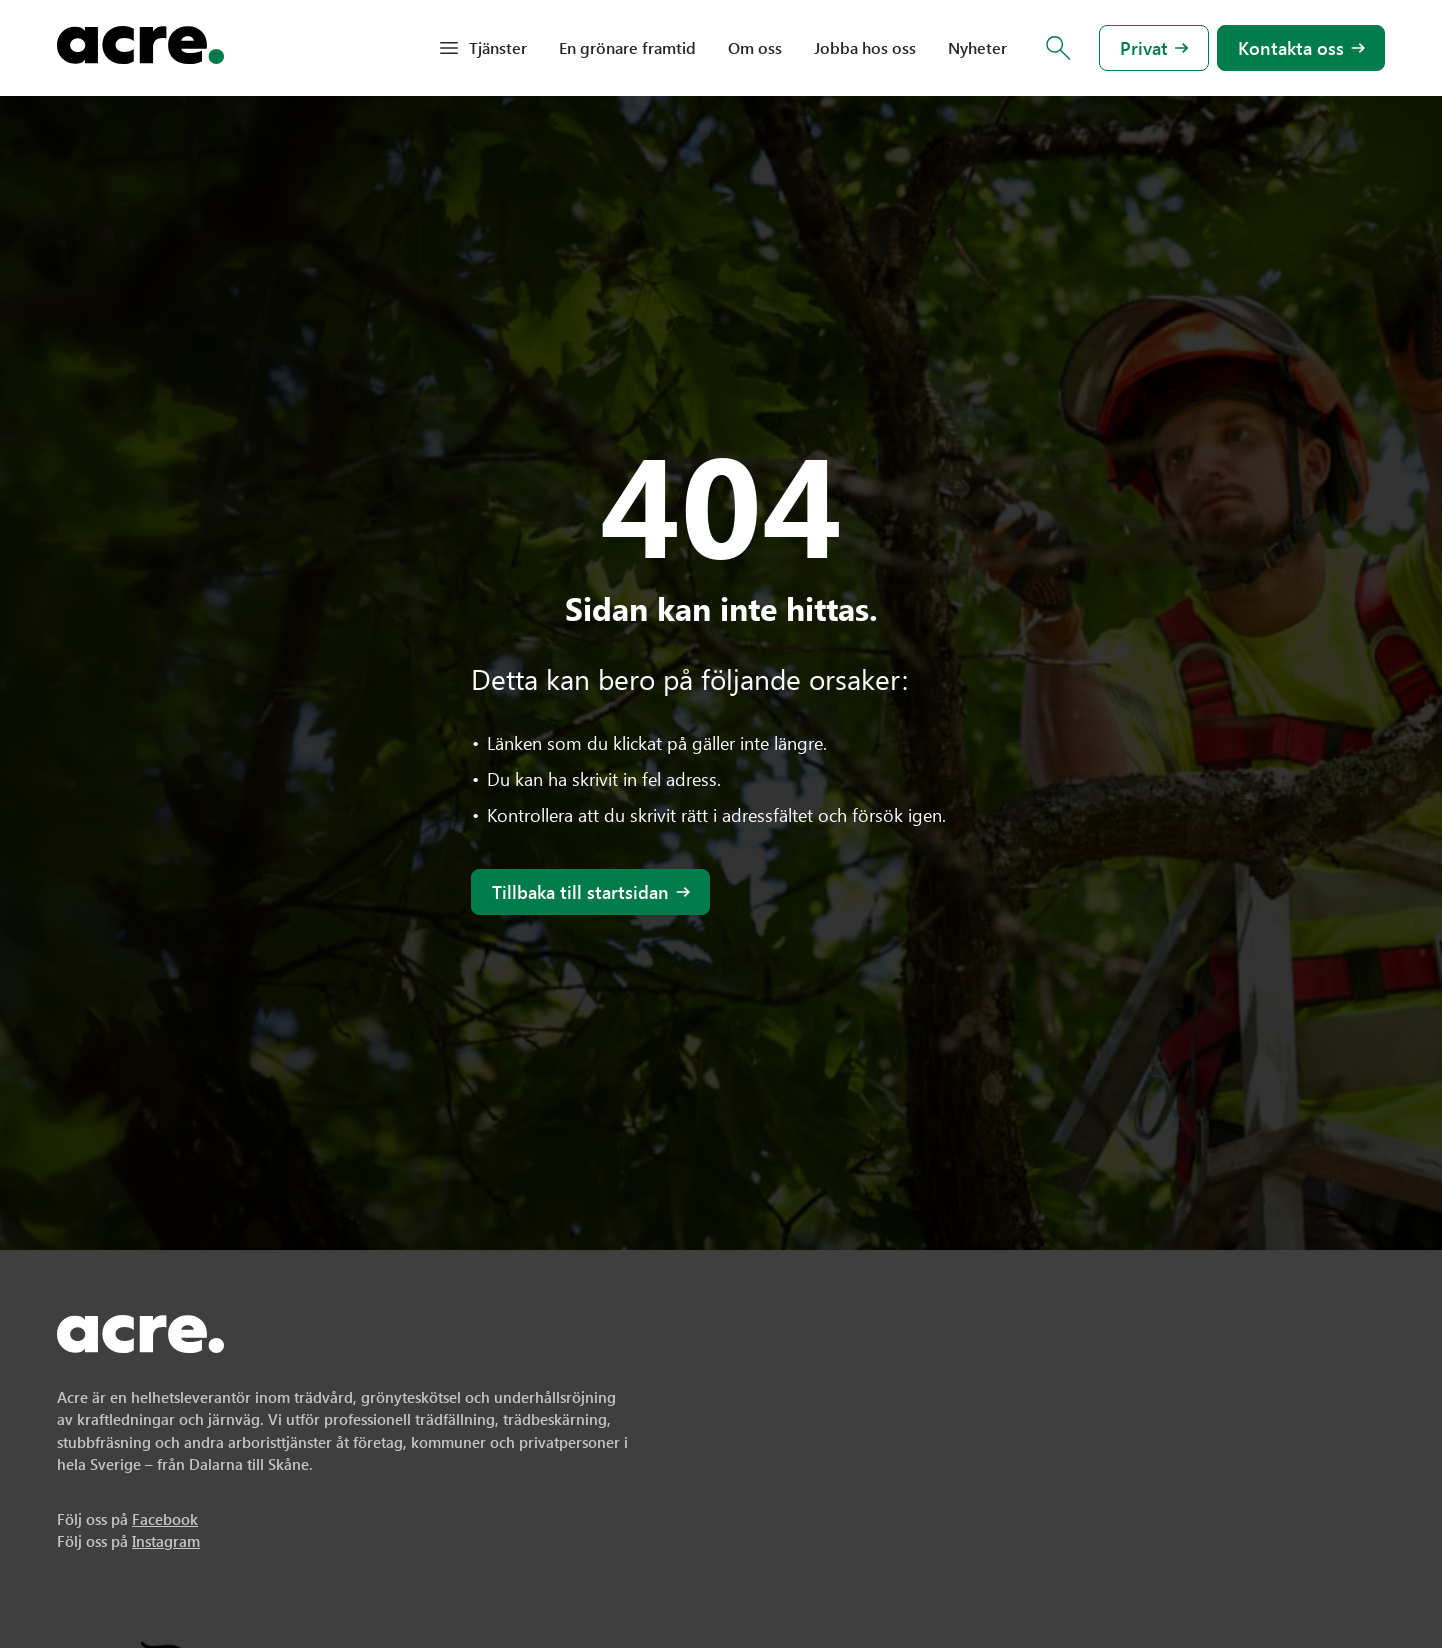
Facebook (165, 1519)
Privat (1144, 47)
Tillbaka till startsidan (580, 891)
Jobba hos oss (865, 47)
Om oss (755, 47)
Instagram (166, 1541)
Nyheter (977, 47)
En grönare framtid (627, 47)
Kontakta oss (1291, 47)
